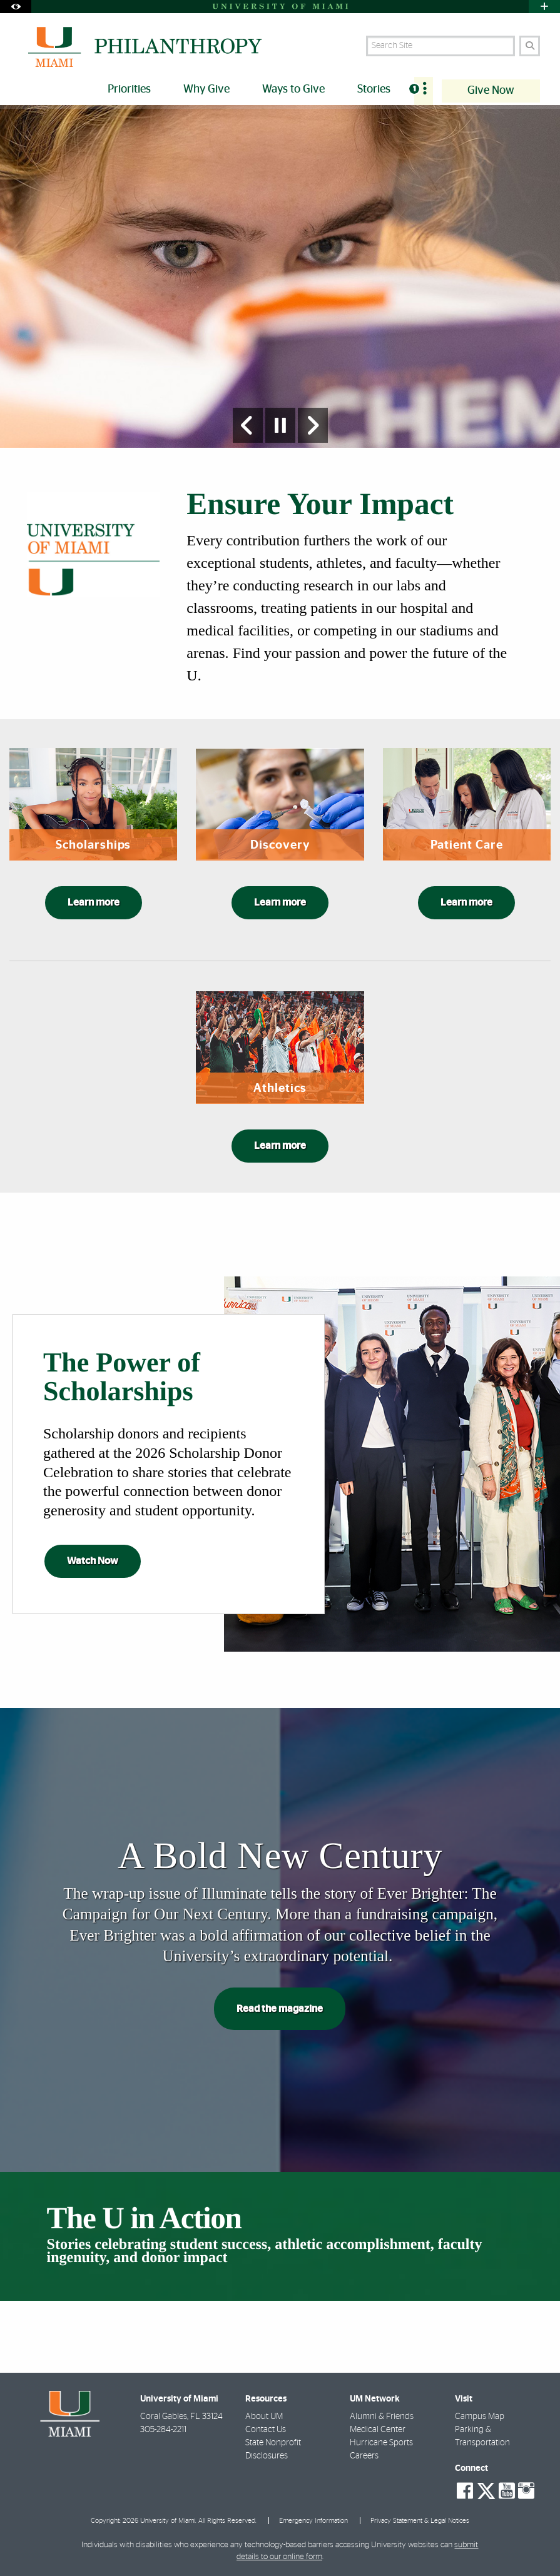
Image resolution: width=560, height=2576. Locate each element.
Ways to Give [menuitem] (293, 89)
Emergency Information (313, 2521)
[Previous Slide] (248, 425)
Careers (364, 2456)
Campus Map (479, 2417)
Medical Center (377, 2430)
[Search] (529, 46)
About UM (264, 2417)
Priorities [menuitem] (129, 89)
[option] (280, 276)
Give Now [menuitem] (490, 90)
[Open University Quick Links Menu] (544, 6)
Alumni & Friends (382, 2417)
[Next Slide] (313, 425)
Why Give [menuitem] (206, 89)
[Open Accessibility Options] (15, 6)
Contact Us (265, 2430)
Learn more (94, 902)
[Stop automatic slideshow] (280, 425)
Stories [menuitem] (373, 89)
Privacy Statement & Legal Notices (419, 2521)
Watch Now (92, 1561)
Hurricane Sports (381, 2443)
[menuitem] (423, 91)
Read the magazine (280, 2009)
